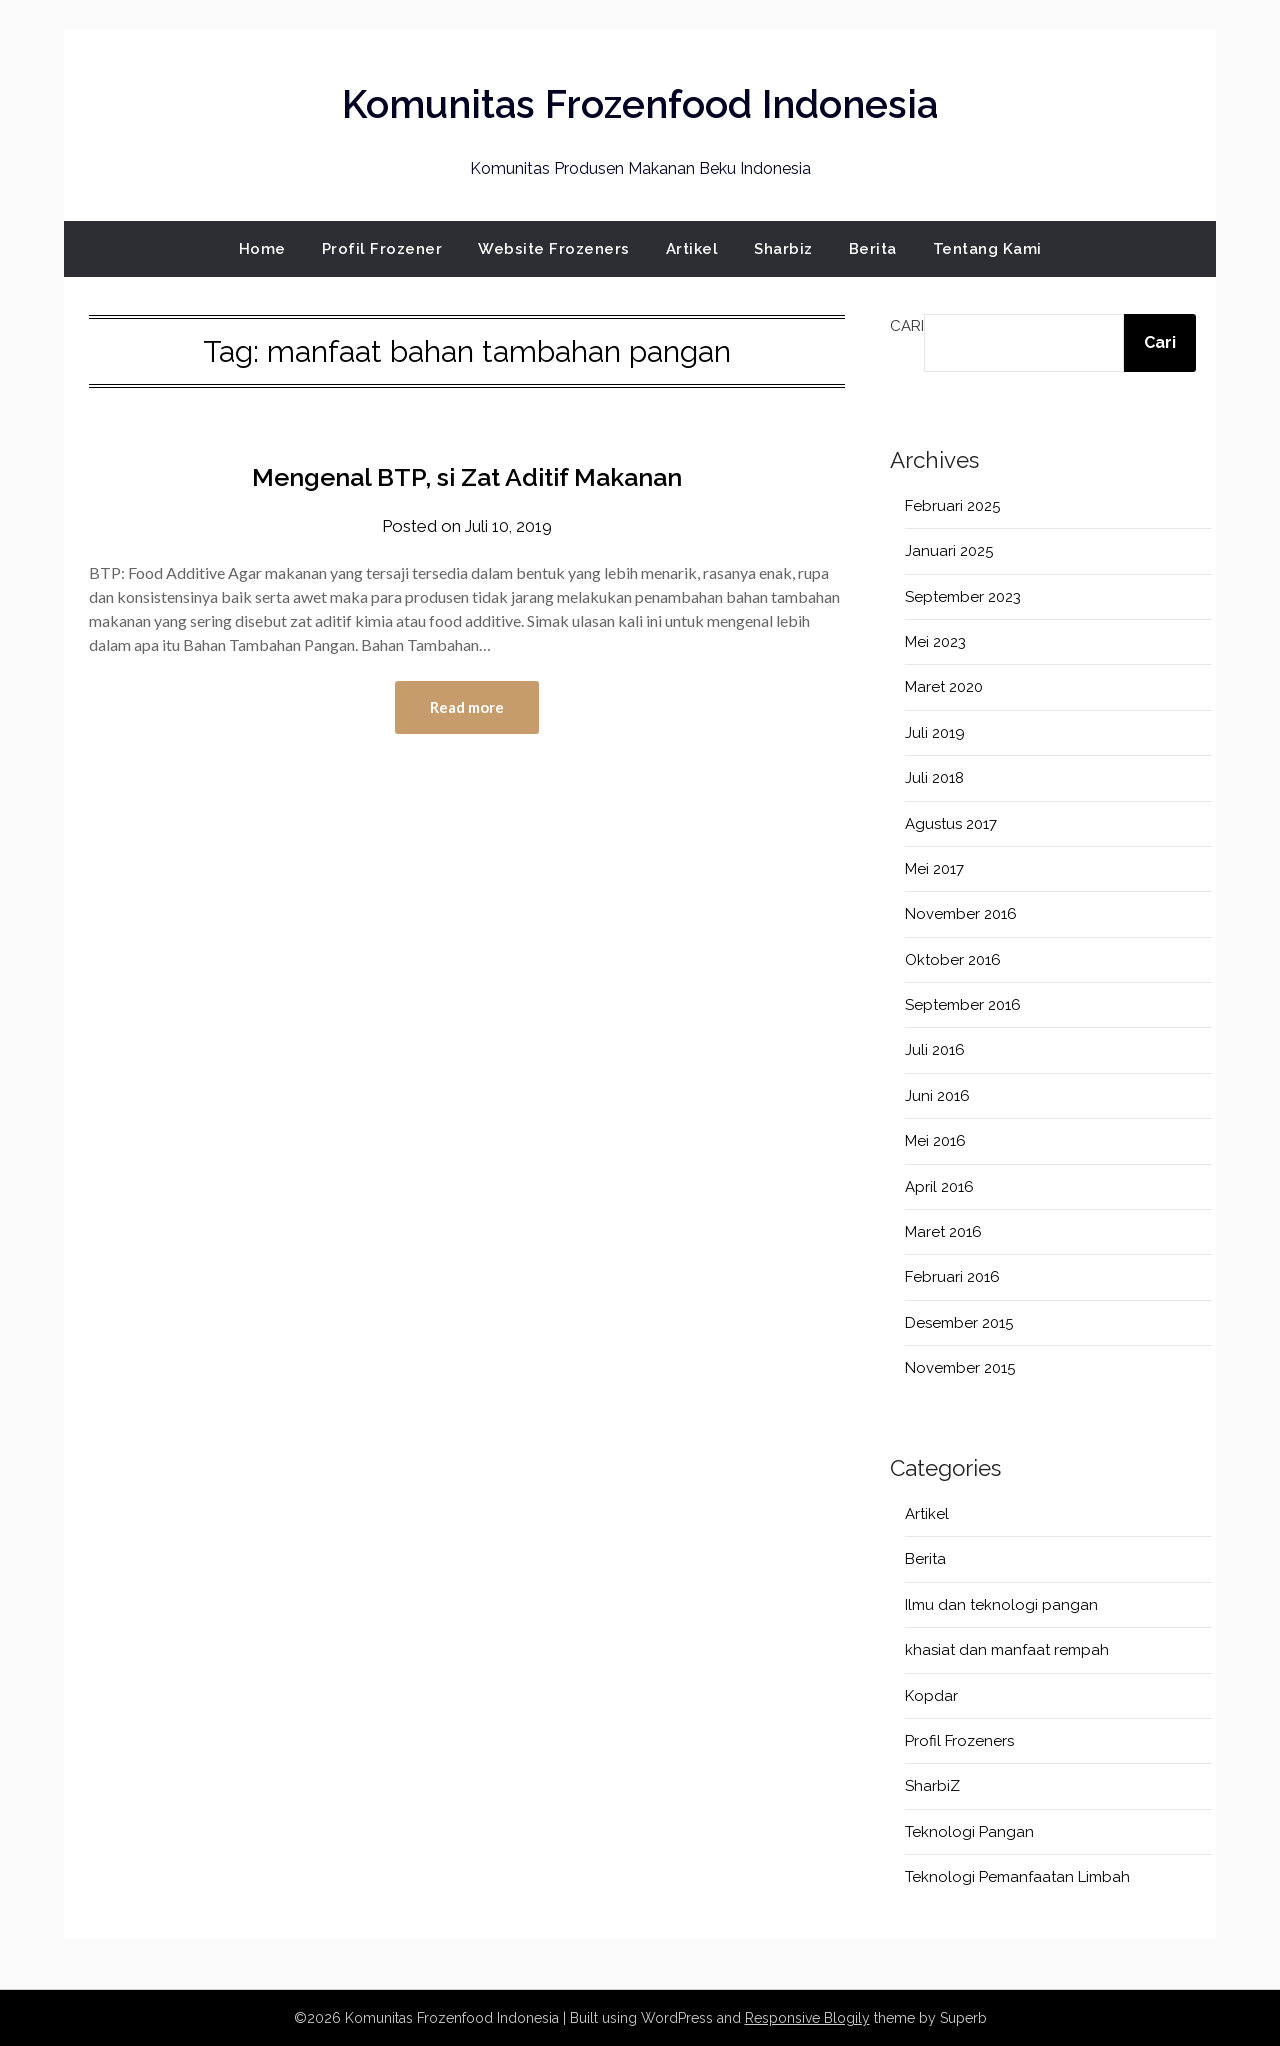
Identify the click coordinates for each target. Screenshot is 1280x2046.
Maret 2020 (944, 687)
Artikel (692, 249)
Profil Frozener (382, 249)
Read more (467, 708)
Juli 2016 (935, 1050)
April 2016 (939, 1187)
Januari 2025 (949, 551)
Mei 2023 (935, 642)
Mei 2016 (935, 1141)
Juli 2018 (934, 778)
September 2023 (963, 597)
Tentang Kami (987, 249)
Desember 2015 (959, 1323)
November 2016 (961, 914)
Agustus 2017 (951, 824)
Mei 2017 (934, 869)
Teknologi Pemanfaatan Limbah (1017, 1877)
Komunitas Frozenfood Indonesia (640, 101)
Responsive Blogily (807, 2018)
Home (262, 249)
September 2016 (963, 1005)
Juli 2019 (935, 733)
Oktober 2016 (953, 960)
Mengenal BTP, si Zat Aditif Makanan (467, 475)
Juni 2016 (937, 1096)
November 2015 (960, 1368)
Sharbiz (783, 249)
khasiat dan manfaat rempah (1007, 1650)
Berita (873, 249)
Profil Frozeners (959, 1741)
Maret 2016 (943, 1232)
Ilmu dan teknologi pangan (1001, 1605)
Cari (907, 326)
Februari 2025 (952, 506)
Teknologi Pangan (969, 1832)
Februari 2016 (952, 1277)
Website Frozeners (554, 249)
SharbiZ (932, 1786)
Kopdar (931, 1696)
